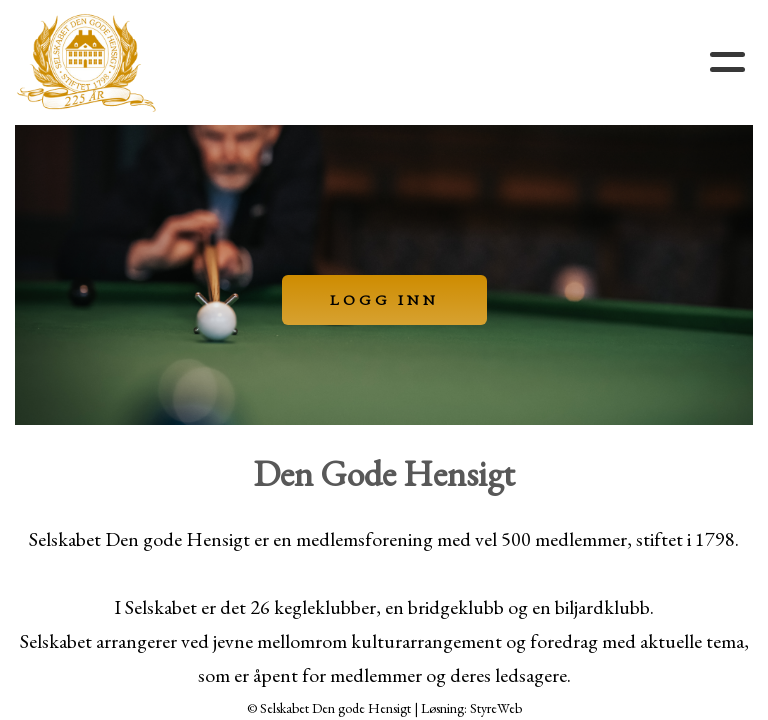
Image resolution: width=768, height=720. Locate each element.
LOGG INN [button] (384, 299)
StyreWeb (496, 708)
